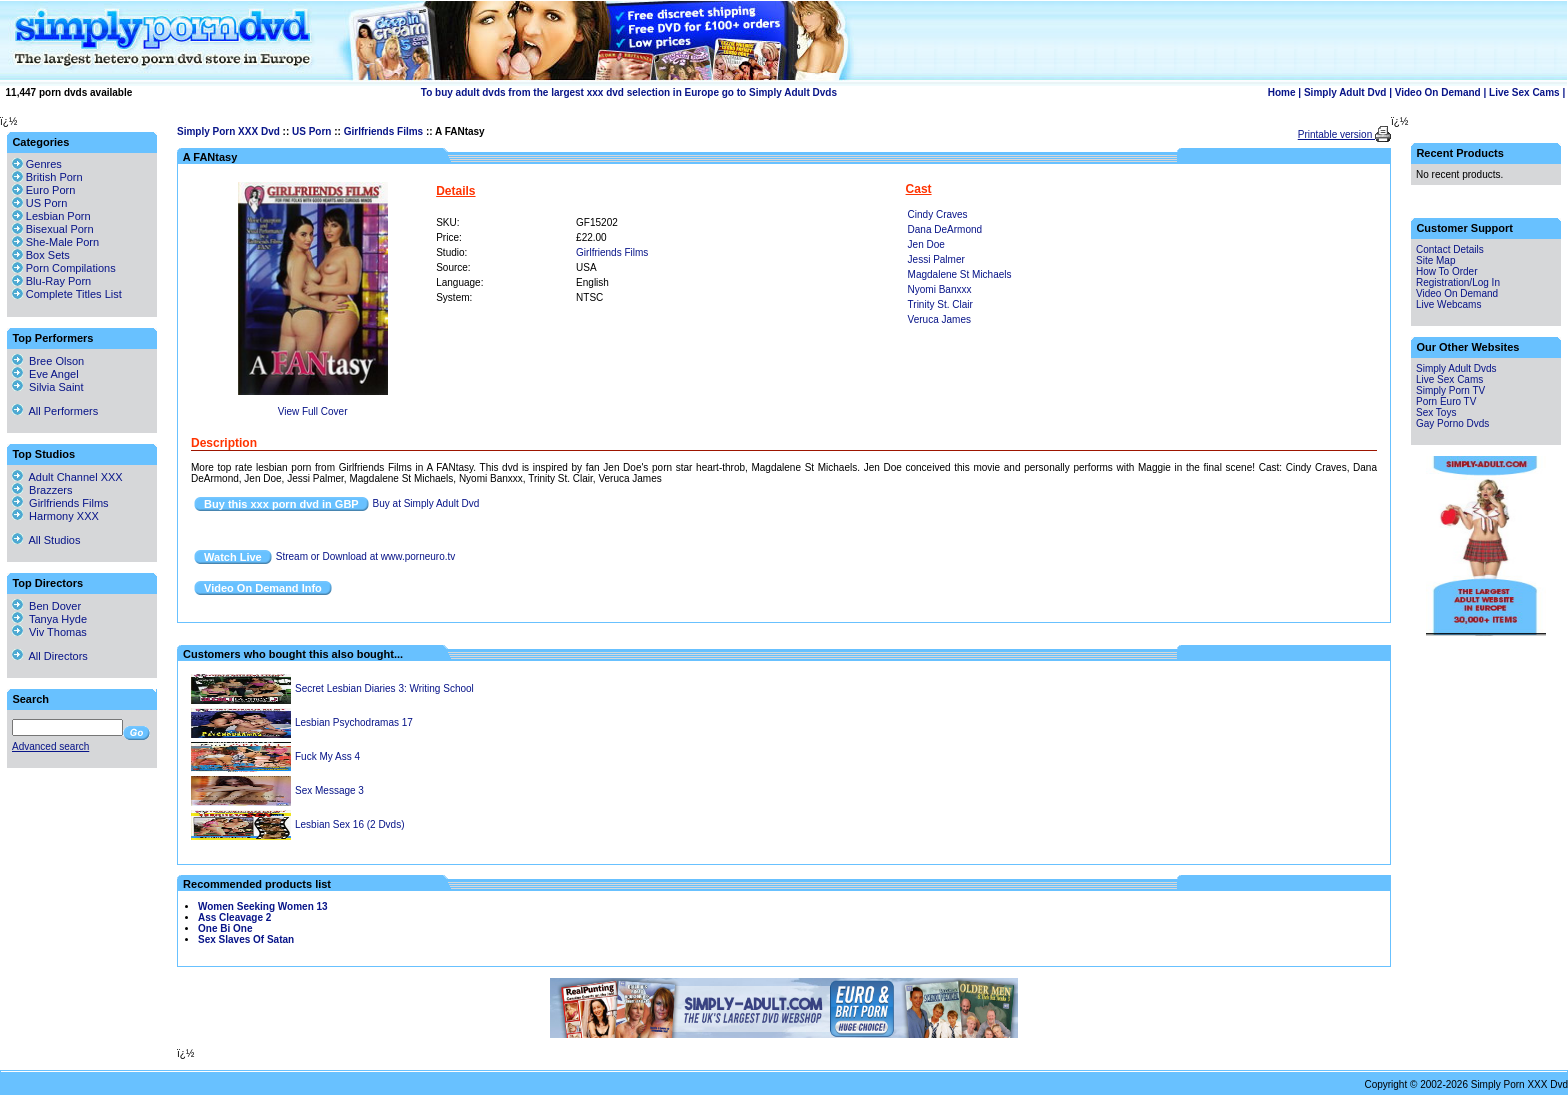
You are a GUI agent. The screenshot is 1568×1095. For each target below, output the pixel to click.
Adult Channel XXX (67, 477)
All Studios (46, 540)
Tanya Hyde (49, 619)
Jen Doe (926, 244)
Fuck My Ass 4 (327, 756)
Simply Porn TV (1450, 390)
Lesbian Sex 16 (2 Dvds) (350, 824)
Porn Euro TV (1446, 401)
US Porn (311, 131)
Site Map (1435, 260)
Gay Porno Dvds (1452, 423)
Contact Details (1450, 249)
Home (1282, 92)
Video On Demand (1438, 92)
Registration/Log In (1458, 282)
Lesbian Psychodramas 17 (354, 722)
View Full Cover (313, 411)
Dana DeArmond (945, 229)
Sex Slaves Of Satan (246, 939)
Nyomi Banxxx (940, 289)
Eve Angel (45, 374)
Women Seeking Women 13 (263, 906)
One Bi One (225, 928)
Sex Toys (1436, 412)
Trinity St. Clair (940, 304)
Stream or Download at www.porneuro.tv (366, 556)
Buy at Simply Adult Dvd (426, 503)
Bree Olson (48, 361)
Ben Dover (46, 606)
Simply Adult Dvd (1345, 92)
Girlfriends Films (383, 131)
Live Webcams (1448, 304)
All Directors (50, 656)
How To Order (1447, 271)
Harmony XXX (55, 516)
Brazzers (42, 490)
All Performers (55, 411)
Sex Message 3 (329, 790)
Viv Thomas (49, 632)
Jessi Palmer (936, 259)
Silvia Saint (48, 387)
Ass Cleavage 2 (234, 917)
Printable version (1336, 134)
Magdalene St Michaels (960, 274)
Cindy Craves (938, 214)
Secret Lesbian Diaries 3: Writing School (384, 688)
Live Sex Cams (1524, 92)
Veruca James (939, 319)
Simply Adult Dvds (1456, 368)
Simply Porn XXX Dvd (228, 131)
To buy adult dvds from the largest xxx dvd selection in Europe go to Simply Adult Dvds (629, 92)
